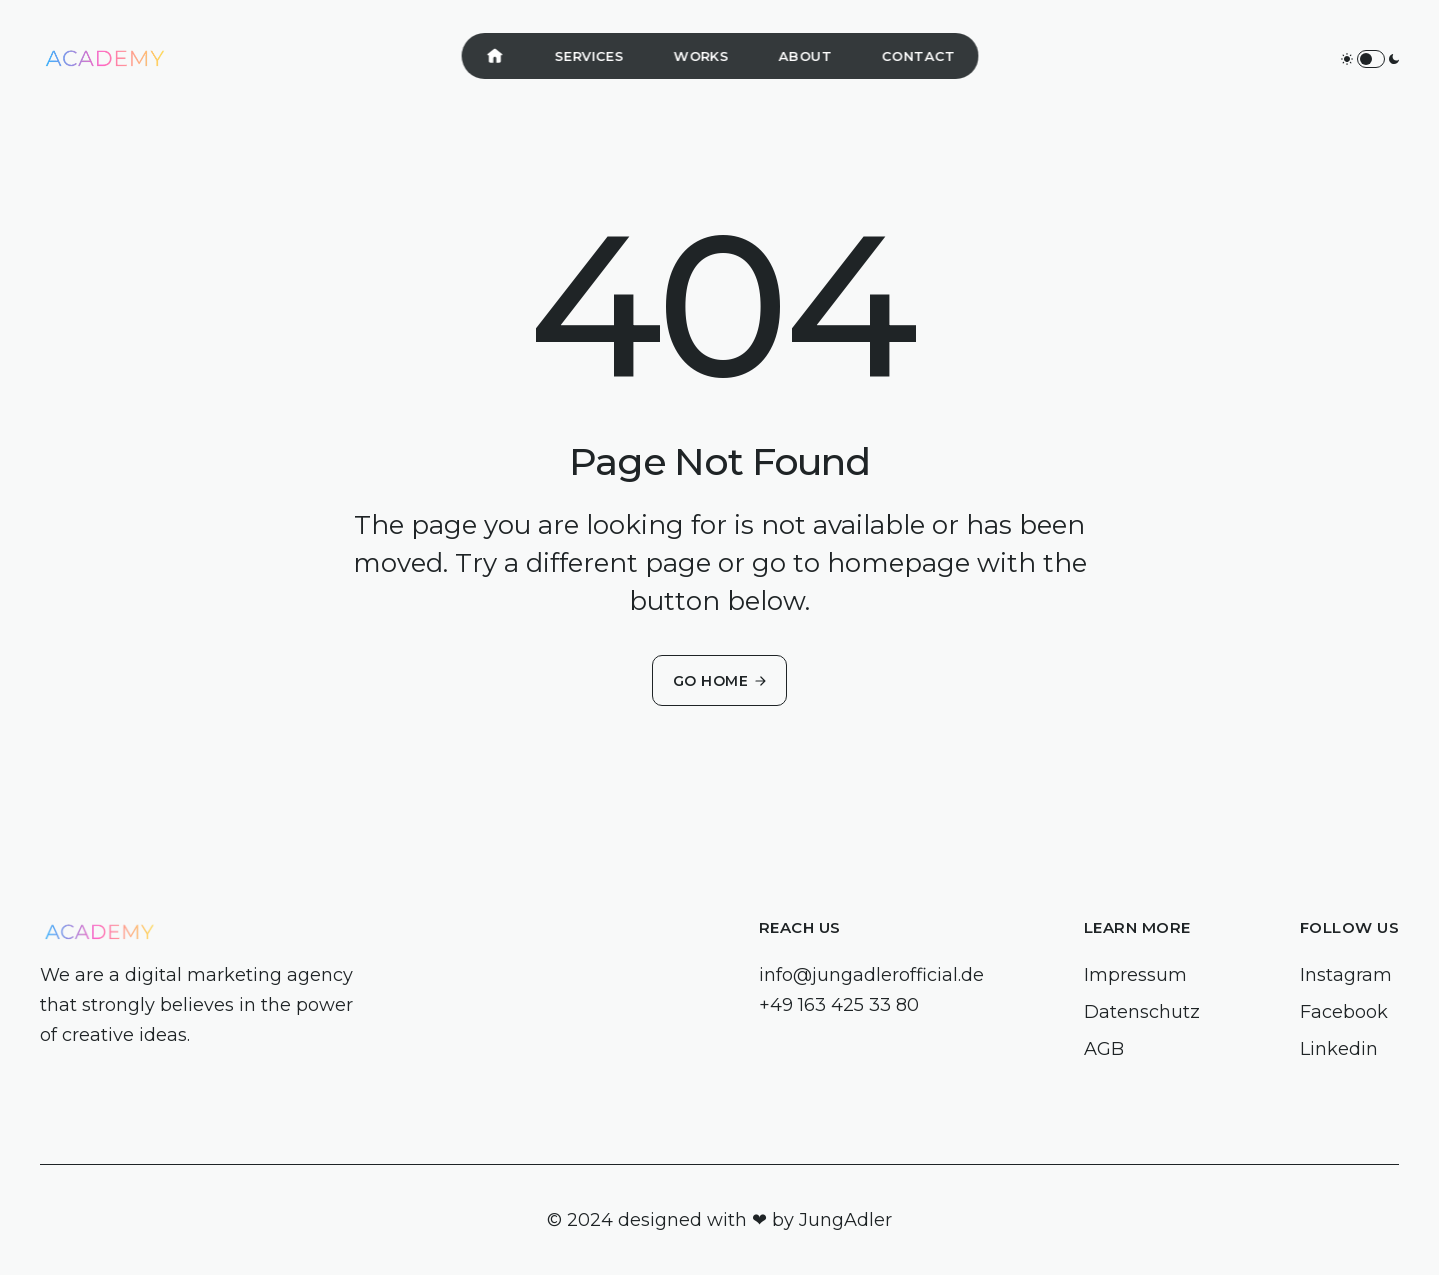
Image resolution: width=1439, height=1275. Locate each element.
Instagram (1346, 975)
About (804, 56)
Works (700, 56)
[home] (105, 59)
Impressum (1135, 975)
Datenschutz (1142, 1012)
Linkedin (1339, 1049)
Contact (918, 56)
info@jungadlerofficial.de (871, 975)
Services (588, 56)
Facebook (1344, 1012)
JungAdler (845, 1220)
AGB (1104, 1049)
